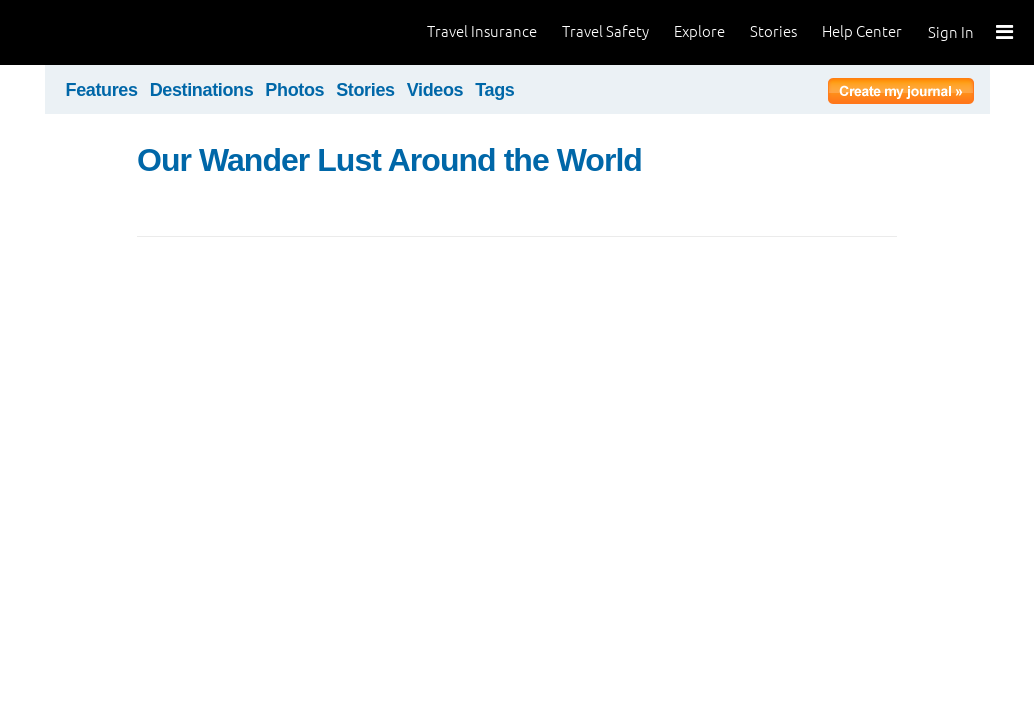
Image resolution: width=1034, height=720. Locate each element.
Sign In (951, 32)
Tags (494, 90)
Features (102, 90)
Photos (294, 90)
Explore (699, 31)
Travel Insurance (482, 31)
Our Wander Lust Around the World (389, 160)
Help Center (862, 31)
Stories (773, 31)
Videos (435, 90)
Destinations (202, 90)
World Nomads (105, 32)
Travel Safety (605, 31)
